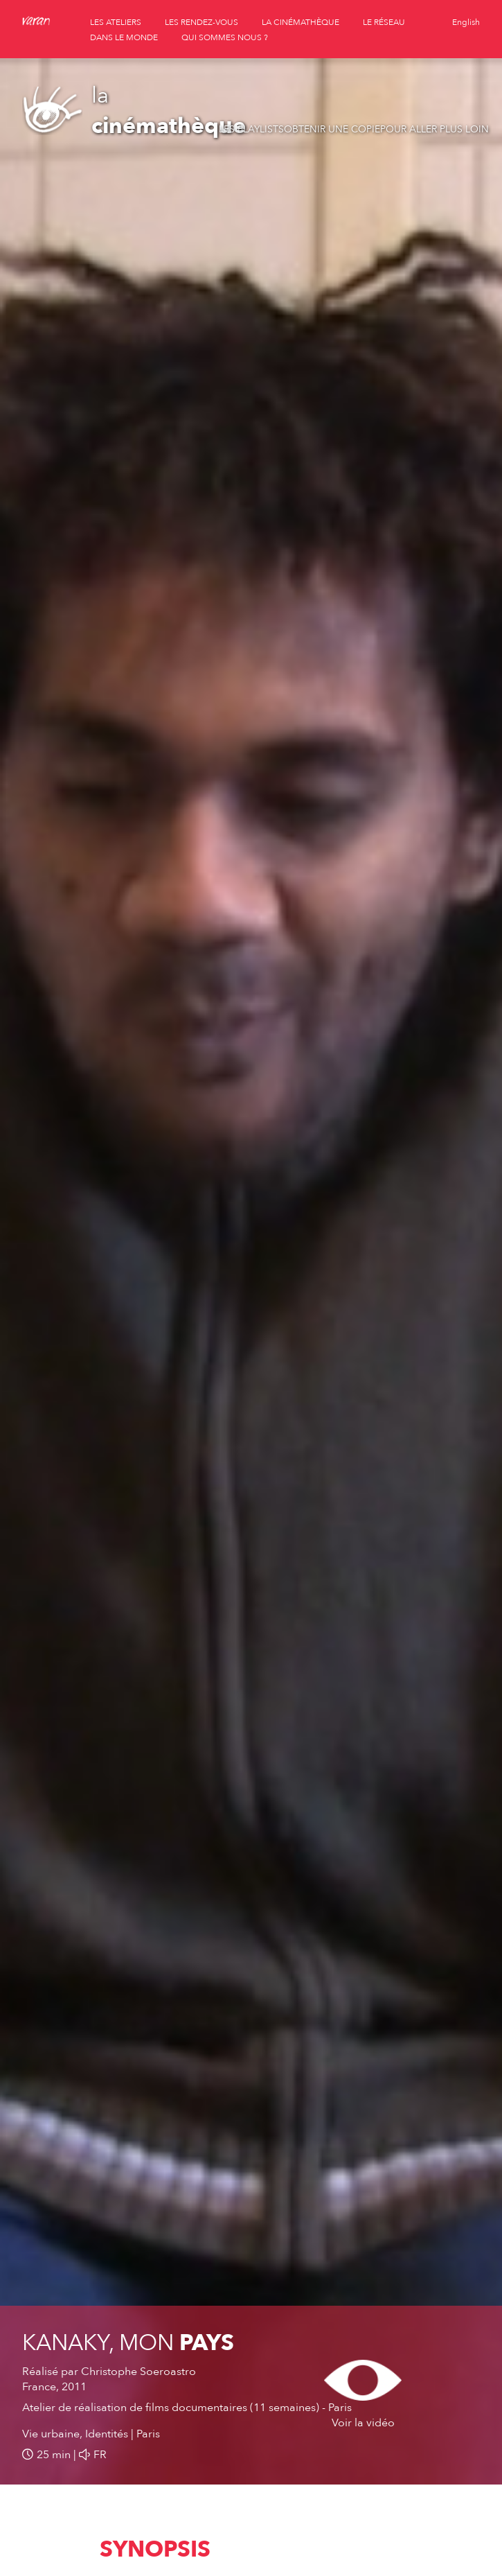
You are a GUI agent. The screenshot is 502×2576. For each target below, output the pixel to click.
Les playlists (251, 129)
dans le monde (124, 37)
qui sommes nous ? (224, 37)
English (466, 22)
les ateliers (115, 22)
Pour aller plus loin (434, 129)
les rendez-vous (201, 22)
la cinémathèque (300, 22)
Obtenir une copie (332, 129)
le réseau (384, 22)
